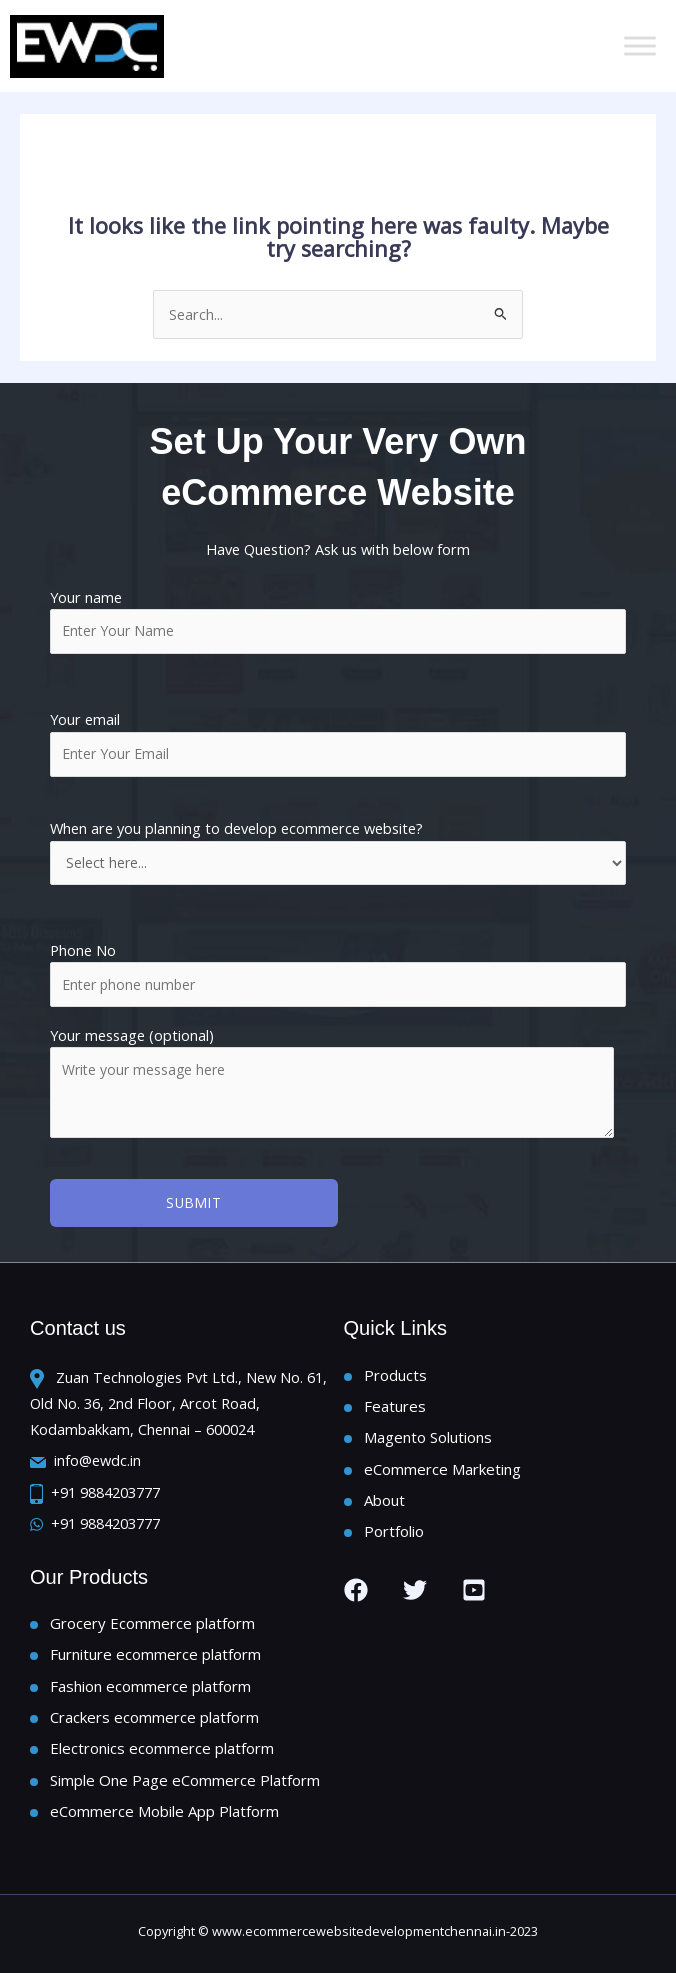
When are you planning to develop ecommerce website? (338, 851)
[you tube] (474, 1590)
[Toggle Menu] (640, 45)
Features (395, 1406)
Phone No (83, 950)
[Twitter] (415, 1590)
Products (395, 1375)
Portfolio (394, 1531)
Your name (338, 621)
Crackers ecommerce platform (154, 1717)
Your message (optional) (338, 1084)
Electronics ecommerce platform (162, 1748)
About (384, 1500)
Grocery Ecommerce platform (152, 1623)
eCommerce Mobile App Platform (164, 1811)
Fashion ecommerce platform (150, 1686)
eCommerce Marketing (442, 1469)
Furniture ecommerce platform (155, 1654)
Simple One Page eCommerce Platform (185, 1780)
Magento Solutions (428, 1437)
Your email (338, 743)
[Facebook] (356, 1590)
